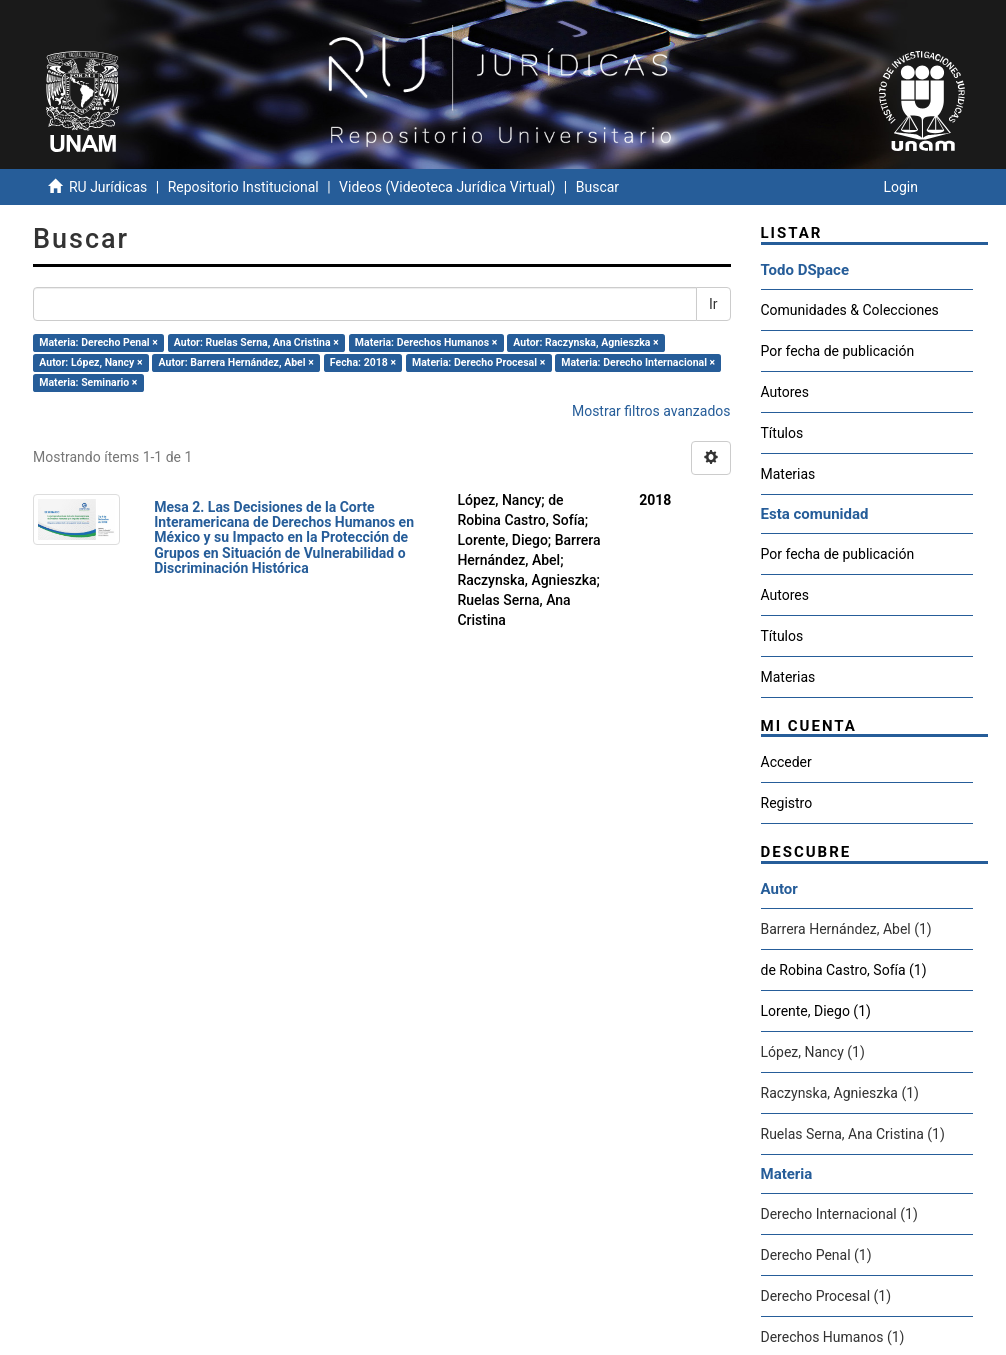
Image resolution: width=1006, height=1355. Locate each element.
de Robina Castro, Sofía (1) (844, 970)
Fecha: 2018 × (363, 362)
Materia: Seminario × (88, 382)
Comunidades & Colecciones (850, 310)
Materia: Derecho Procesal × (478, 362)
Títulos (782, 433)
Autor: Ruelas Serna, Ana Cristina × (256, 342)
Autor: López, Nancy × (90, 362)
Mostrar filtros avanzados (651, 411)
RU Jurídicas (108, 187)
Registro (787, 803)
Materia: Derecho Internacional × (638, 362)
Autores (785, 392)
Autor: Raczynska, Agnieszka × (585, 342)
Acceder (786, 762)
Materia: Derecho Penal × (98, 342)
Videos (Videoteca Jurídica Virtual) (447, 187)
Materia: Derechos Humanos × (426, 342)
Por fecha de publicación (838, 351)
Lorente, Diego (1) (816, 1011)
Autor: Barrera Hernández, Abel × (236, 362)
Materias (788, 474)
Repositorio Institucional (243, 187)
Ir (713, 304)
